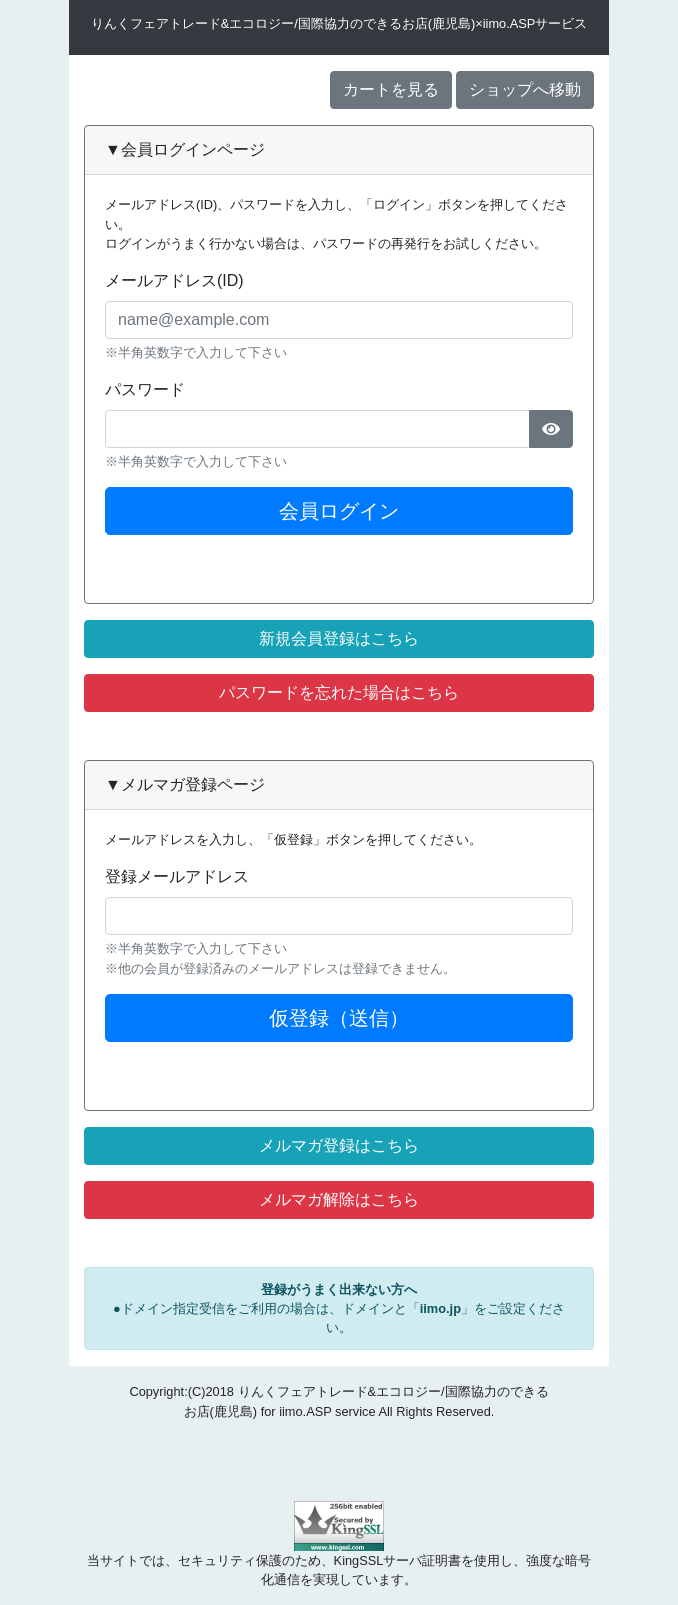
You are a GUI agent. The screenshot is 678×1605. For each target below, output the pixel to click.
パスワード (145, 389)
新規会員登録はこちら (339, 638)
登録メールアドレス (177, 876)
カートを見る (391, 89)
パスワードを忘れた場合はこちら (339, 692)
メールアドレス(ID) (174, 280)
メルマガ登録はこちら (339, 1145)
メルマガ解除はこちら (339, 1199)
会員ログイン (339, 511)
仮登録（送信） (339, 1018)
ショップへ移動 (525, 89)
